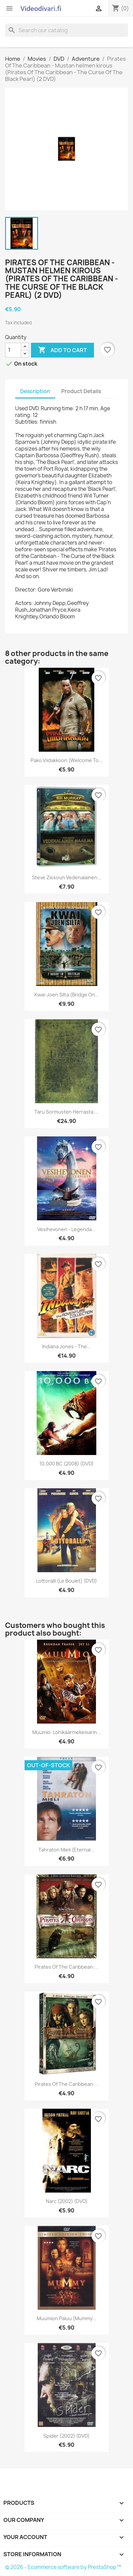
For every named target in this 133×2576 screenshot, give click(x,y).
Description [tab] (35, 391)
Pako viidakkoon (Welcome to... (67, 760)
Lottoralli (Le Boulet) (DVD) (66, 1581)
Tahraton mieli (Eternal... (66, 1849)
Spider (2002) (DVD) (66, 2436)
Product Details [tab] (81, 391)
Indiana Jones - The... (66, 1346)
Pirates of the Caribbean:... (66, 1967)
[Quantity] (13, 350)
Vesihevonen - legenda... (66, 1229)
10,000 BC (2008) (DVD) (66, 1463)
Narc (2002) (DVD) (67, 2201)
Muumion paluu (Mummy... (66, 2318)
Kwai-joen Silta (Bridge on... (66, 994)
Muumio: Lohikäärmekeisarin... (66, 1732)
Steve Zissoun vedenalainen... (66, 877)
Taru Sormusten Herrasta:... (66, 1112)
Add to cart (62, 350)
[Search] (66, 30)
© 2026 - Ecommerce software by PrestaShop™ (63, 2567)
